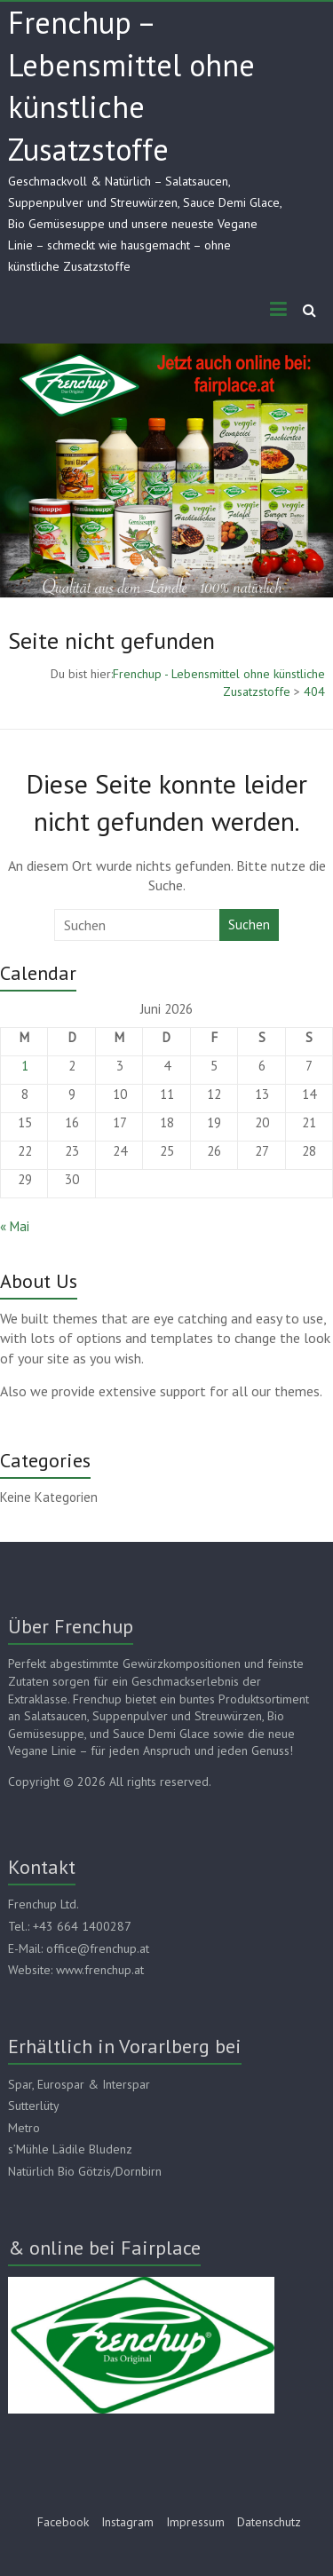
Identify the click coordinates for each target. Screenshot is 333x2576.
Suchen (249, 924)
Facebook (63, 2522)
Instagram (127, 2522)
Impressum (195, 2522)
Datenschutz (269, 2522)
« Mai (14, 1226)
